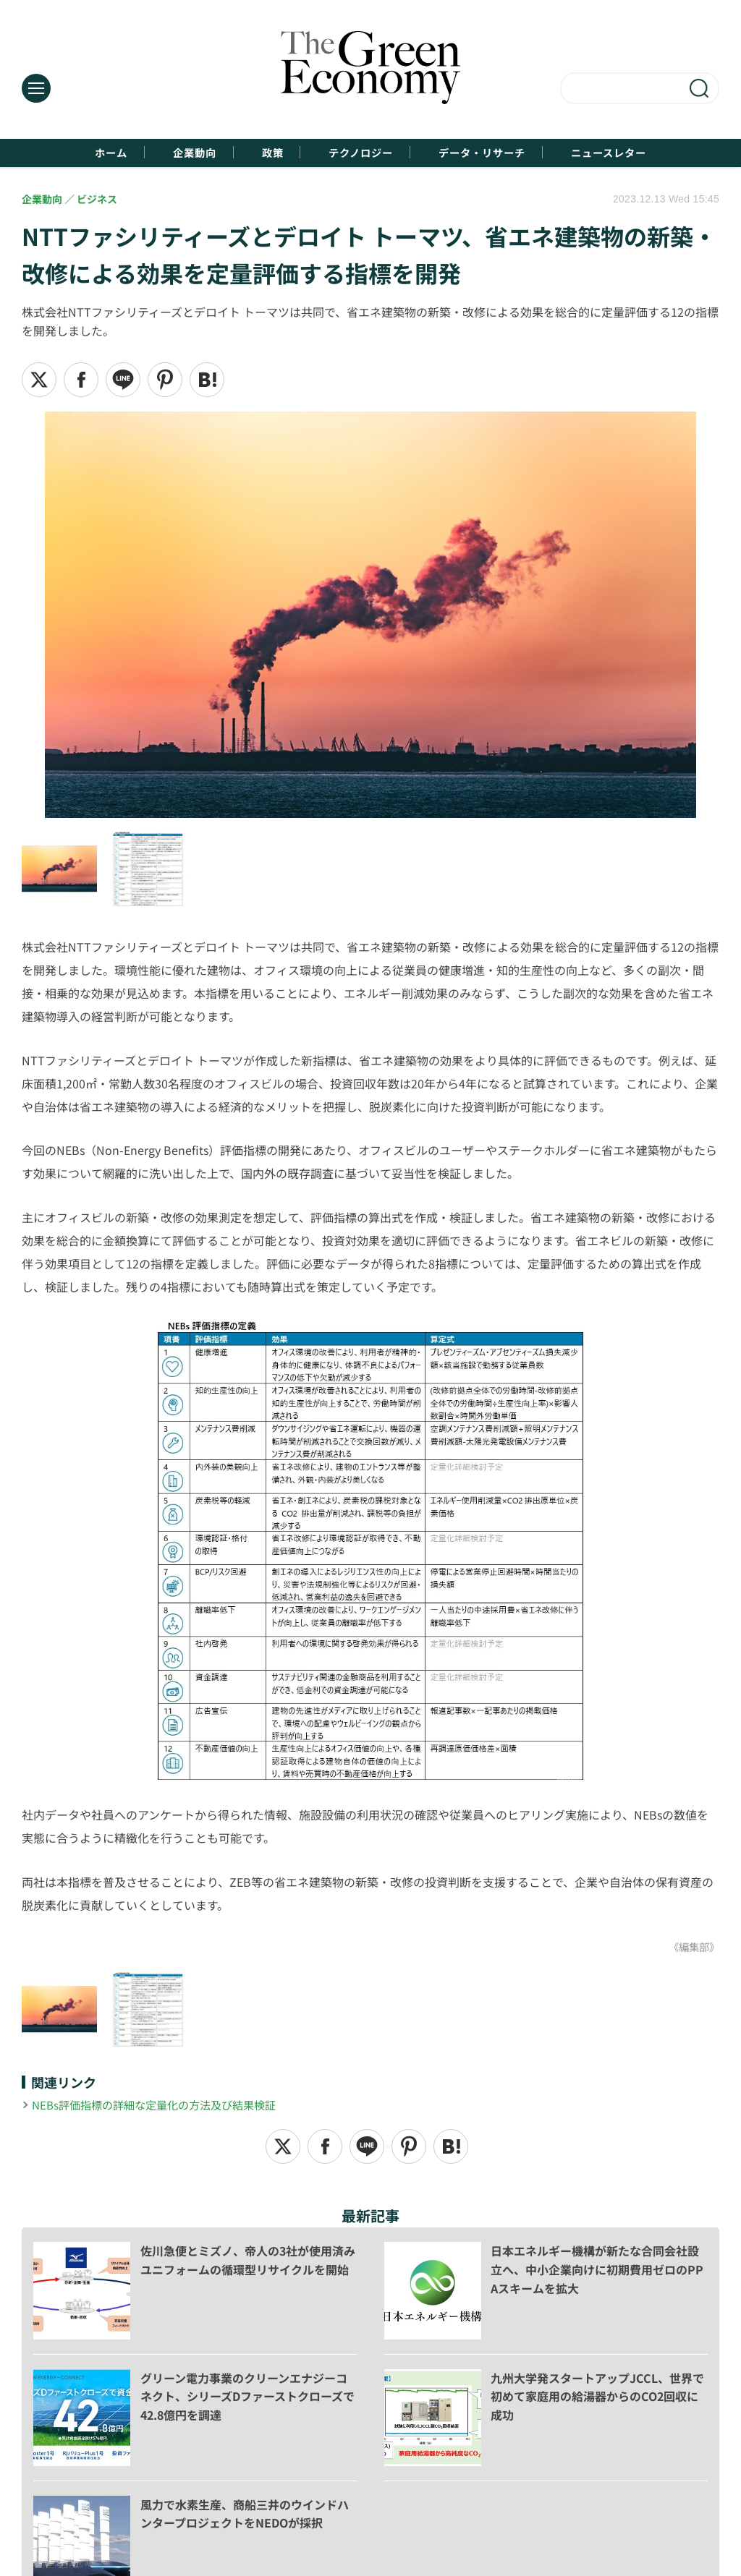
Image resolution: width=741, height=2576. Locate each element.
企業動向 (161, 153)
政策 (256, 153)
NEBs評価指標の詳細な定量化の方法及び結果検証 (162, 2106)
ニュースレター (656, 153)
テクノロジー (362, 153)
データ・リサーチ (506, 153)
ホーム (60, 153)
